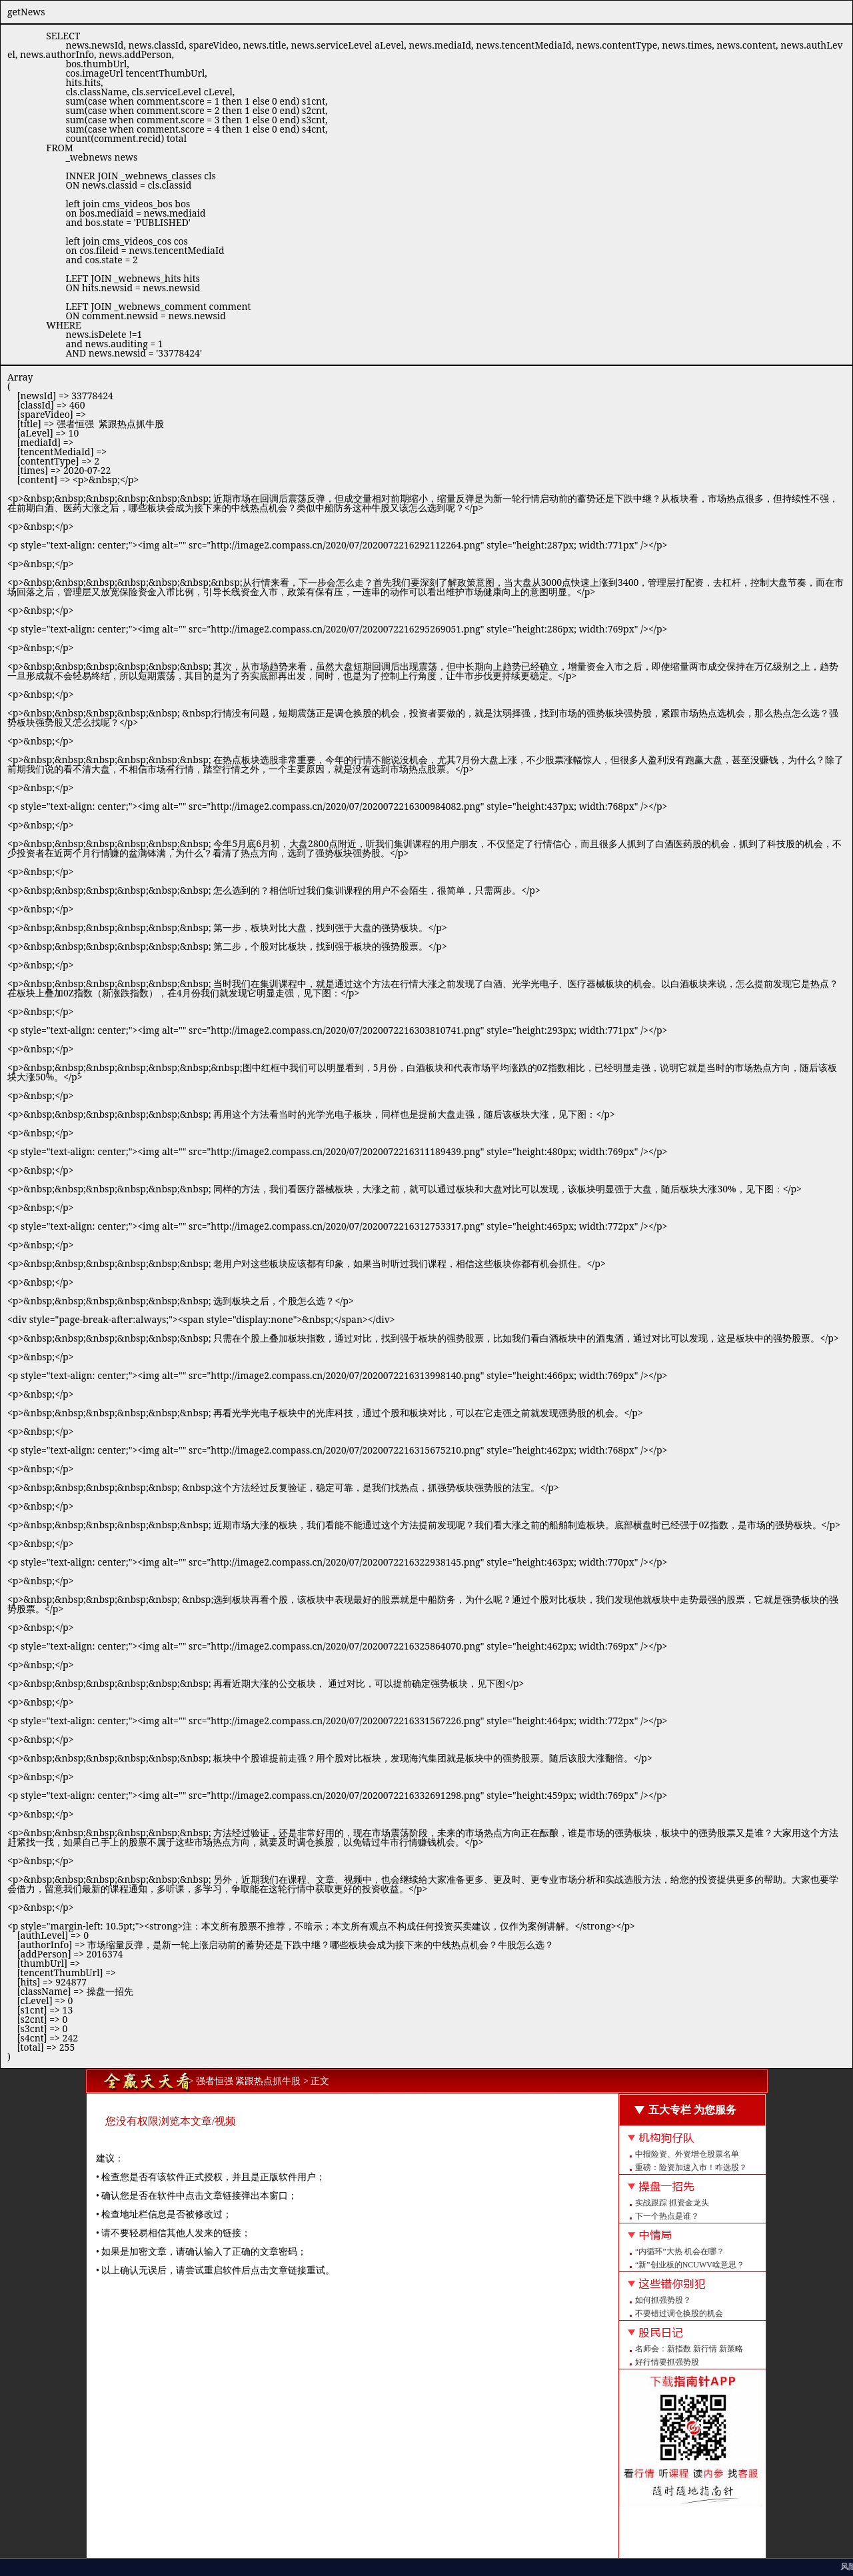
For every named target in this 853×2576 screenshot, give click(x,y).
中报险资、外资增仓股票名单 (687, 2154)
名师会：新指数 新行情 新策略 (689, 2348)
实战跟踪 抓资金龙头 (672, 2202)
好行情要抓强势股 (667, 2362)
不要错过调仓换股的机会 (679, 2313)
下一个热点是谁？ (667, 2216)
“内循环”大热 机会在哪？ (679, 2251)
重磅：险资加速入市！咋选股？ (691, 2167)
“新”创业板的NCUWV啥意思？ (689, 2264)
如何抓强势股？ (663, 2300)
